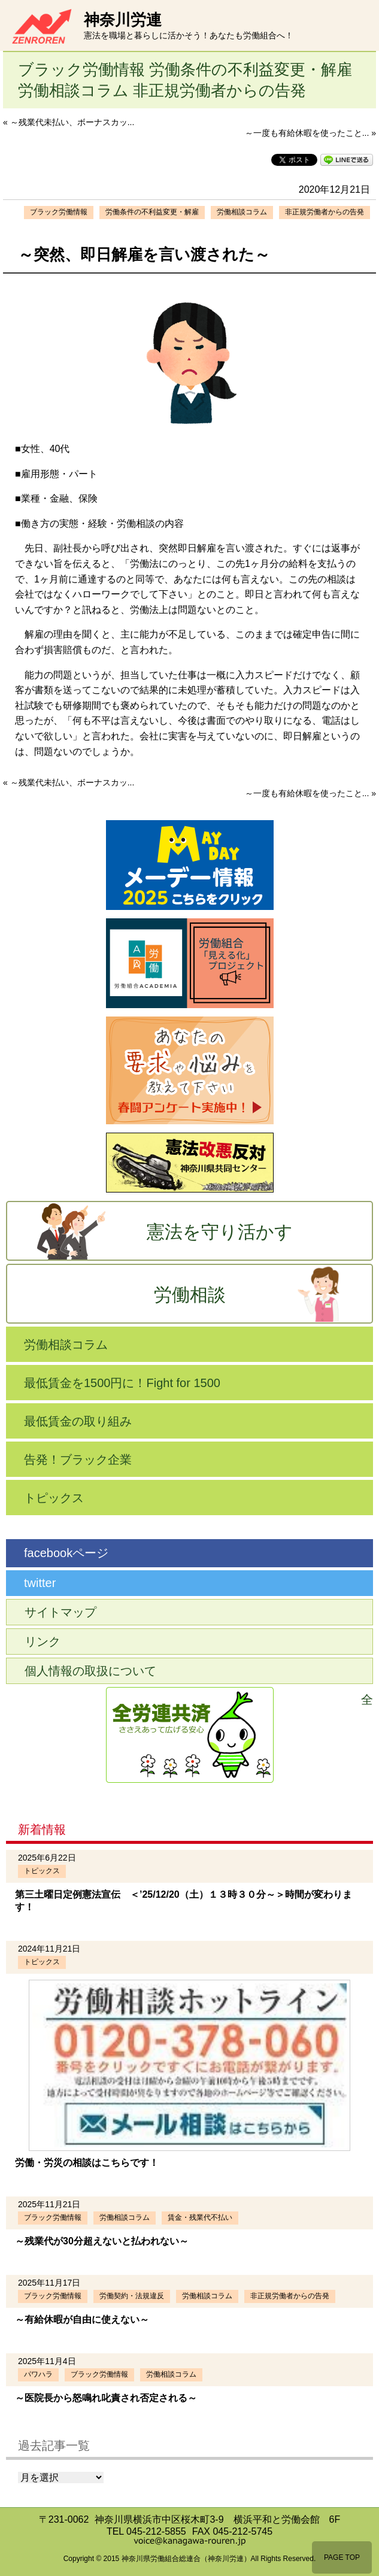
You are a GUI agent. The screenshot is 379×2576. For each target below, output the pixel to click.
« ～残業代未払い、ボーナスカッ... (68, 122)
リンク (42, 1641)
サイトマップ (60, 1612)
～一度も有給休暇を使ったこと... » (310, 133)
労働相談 (190, 1294)
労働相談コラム (242, 212)
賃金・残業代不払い (200, 2217)
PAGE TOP (342, 2557)
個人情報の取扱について (90, 1670)
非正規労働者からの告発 (324, 212)
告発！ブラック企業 (78, 1459)
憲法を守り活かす (220, 1232)
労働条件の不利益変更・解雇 (152, 212)
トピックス (54, 1497)
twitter (40, 1582)
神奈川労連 (123, 20)
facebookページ (66, 1552)
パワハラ (38, 2374)
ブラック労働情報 (58, 212)
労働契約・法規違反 (131, 2296)
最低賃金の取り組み (78, 1421)
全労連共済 (367, 1699)
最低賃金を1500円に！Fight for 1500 (122, 1382)
